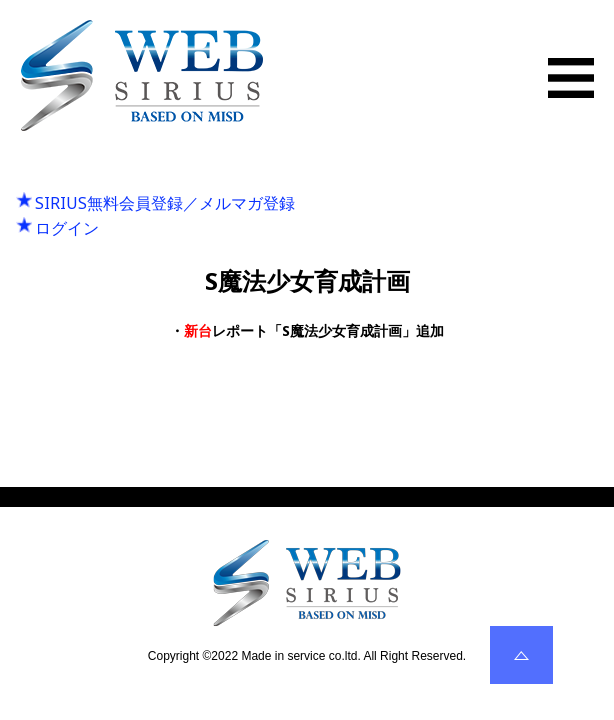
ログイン (67, 228)
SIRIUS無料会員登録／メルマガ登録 (165, 203)
